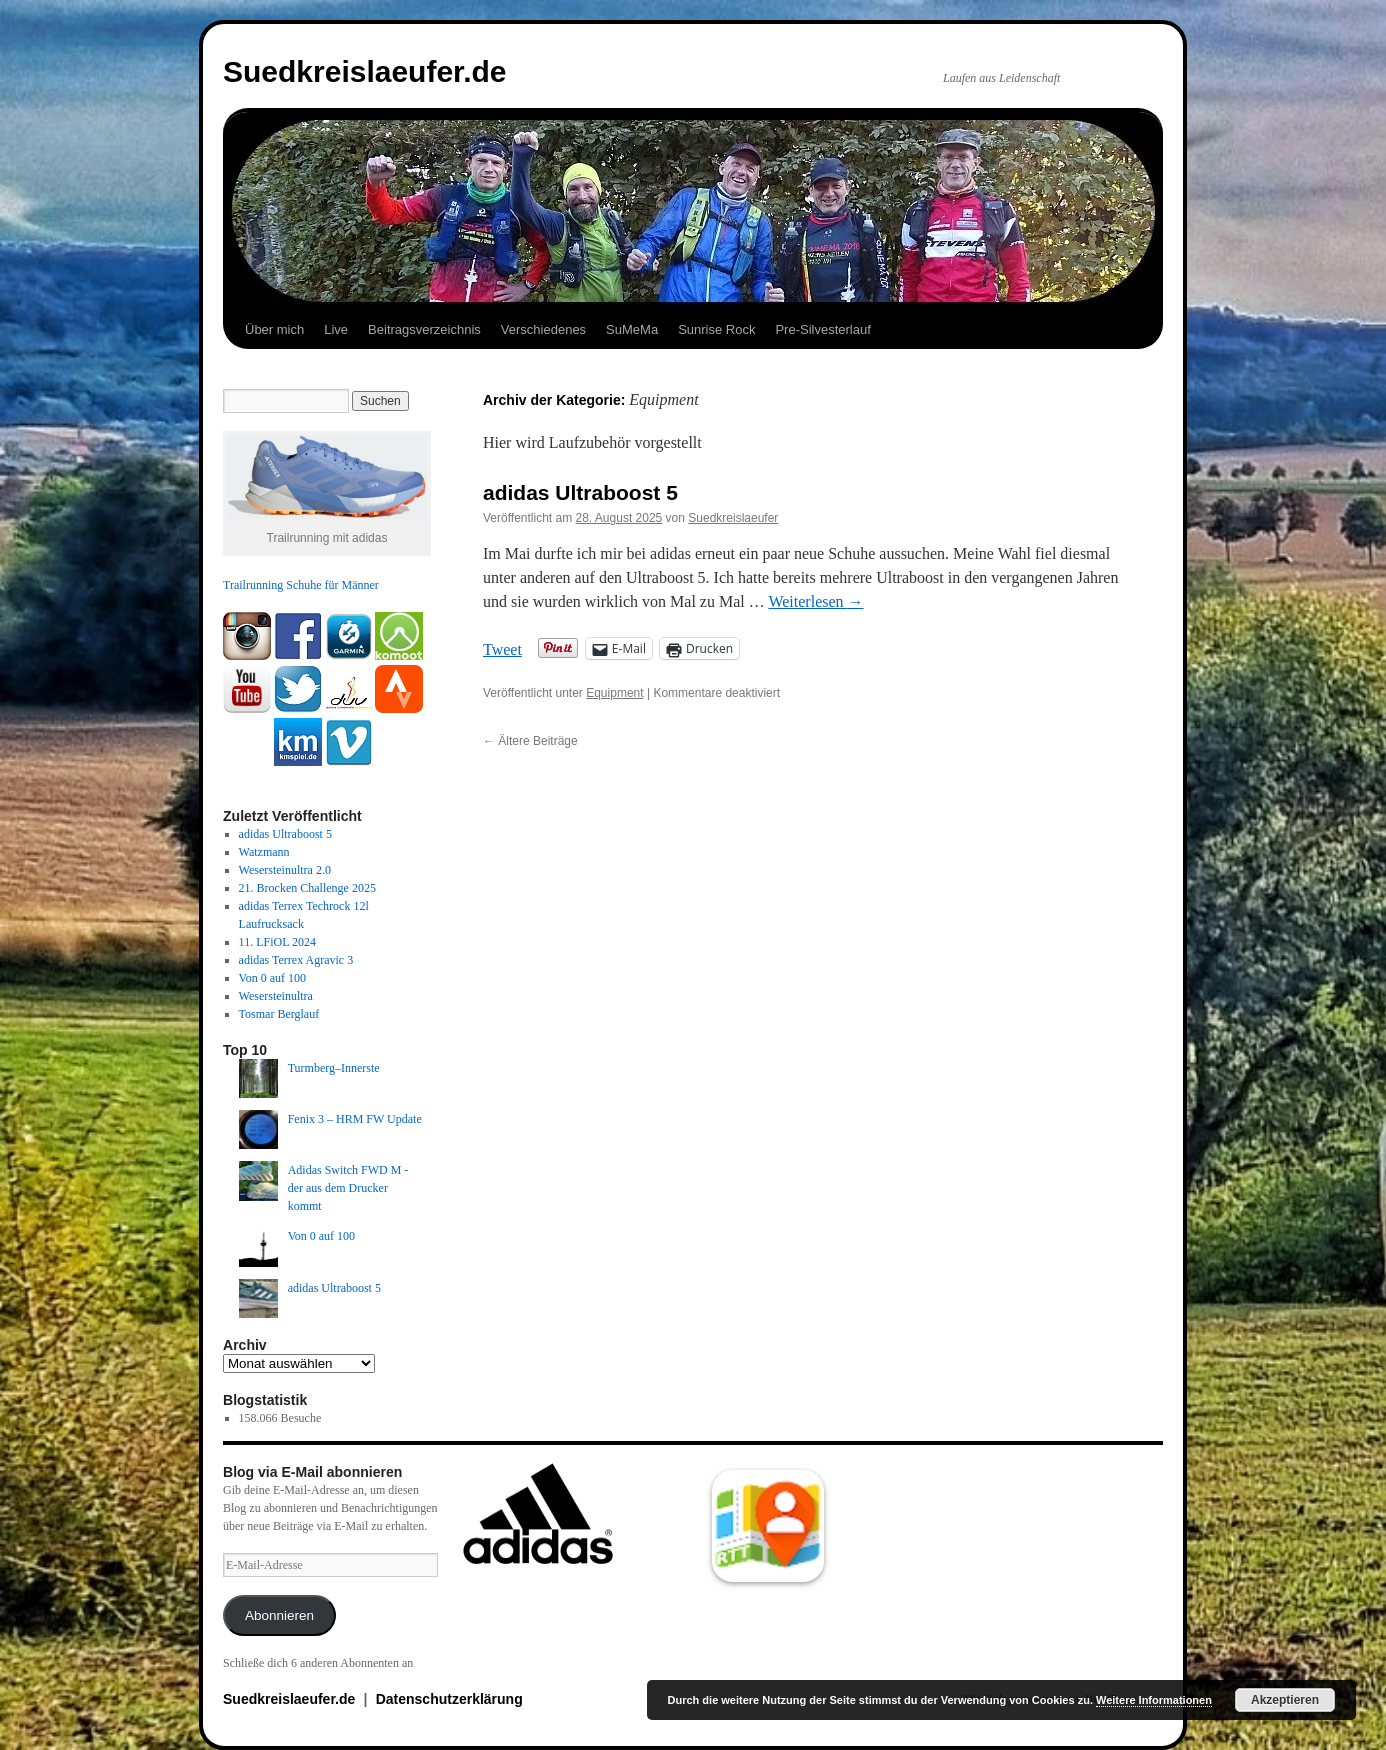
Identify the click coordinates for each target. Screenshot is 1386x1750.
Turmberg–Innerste (334, 1068)
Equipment (614, 693)
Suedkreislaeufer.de (364, 71)
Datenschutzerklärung (449, 1699)
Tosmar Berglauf (279, 1014)
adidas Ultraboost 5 (580, 492)
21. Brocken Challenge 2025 (307, 888)
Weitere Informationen (1154, 1700)
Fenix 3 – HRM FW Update (355, 1119)
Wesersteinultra (276, 996)
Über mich (274, 329)
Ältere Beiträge (530, 741)
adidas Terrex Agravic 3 (296, 960)
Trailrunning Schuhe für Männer (301, 585)
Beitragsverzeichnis (424, 329)
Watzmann (264, 852)
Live (336, 329)
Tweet (502, 648)
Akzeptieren (1285, 1700)
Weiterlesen (815, 601)
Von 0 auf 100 (272, 978)
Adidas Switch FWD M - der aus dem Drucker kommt (348, 1188)
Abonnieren (279, 1615)
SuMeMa (632, 329)
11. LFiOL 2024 (277, 942)
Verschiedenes (543, 329)
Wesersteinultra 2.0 (285, 870)
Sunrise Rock (716, 329)
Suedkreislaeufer (733, 518)
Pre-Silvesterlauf (822, 329)
